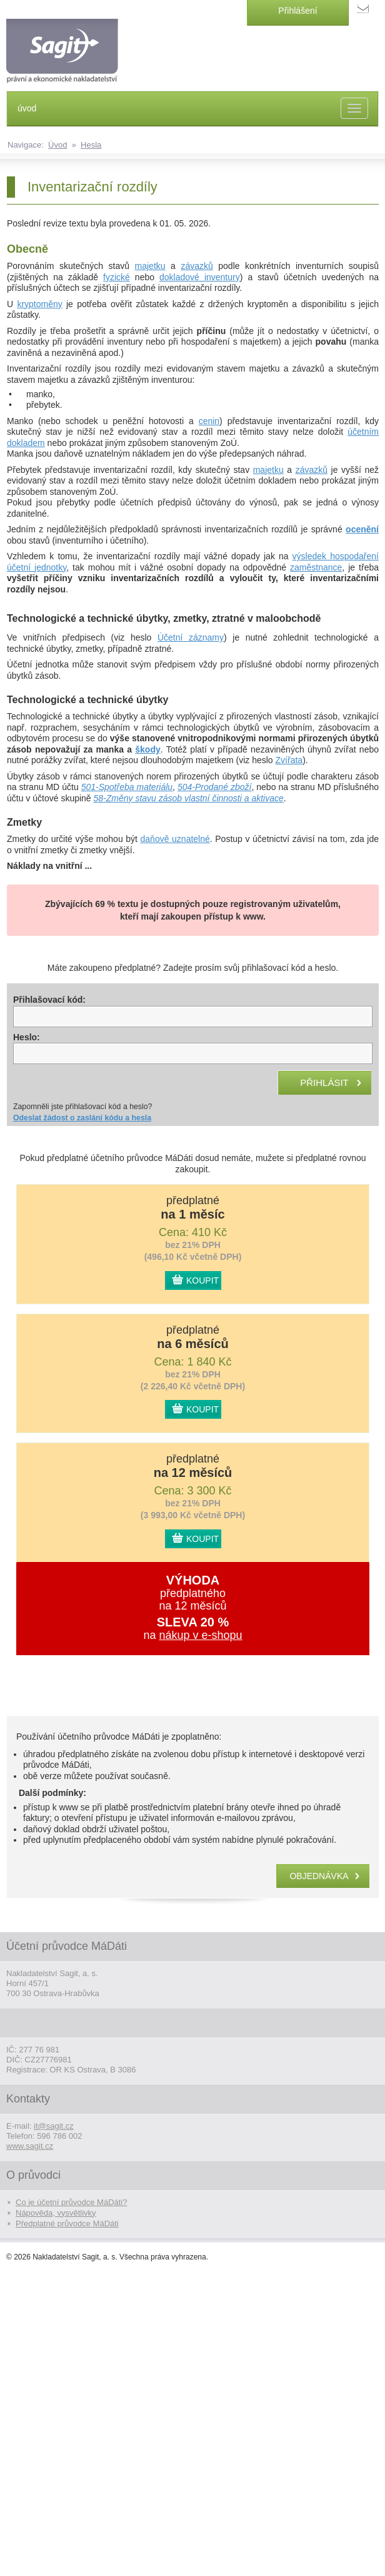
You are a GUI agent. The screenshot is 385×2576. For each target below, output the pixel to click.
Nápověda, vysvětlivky (56, 2213)
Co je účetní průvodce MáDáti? (71, 2202)
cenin (209, 421)
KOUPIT (202, 1280)
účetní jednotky (36, 567)
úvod (27, 108)
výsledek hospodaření (335, 556)
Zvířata (289, 760)
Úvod (57, 145)
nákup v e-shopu (200, 1635)
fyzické (116, 277)
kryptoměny (39, 304)
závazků (196, 266)
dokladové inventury (199, 277)
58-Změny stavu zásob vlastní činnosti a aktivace (189, 798)
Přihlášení (297, 11)
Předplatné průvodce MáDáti (67, 2223)
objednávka (318, 1876)
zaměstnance (316, 567)
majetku (150, 266)
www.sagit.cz (29, 2146)
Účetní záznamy (191, 637)
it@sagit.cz (54, 2126)
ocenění (362, 529)
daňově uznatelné (175, 839)
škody (147, 749)
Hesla (91, 145)
